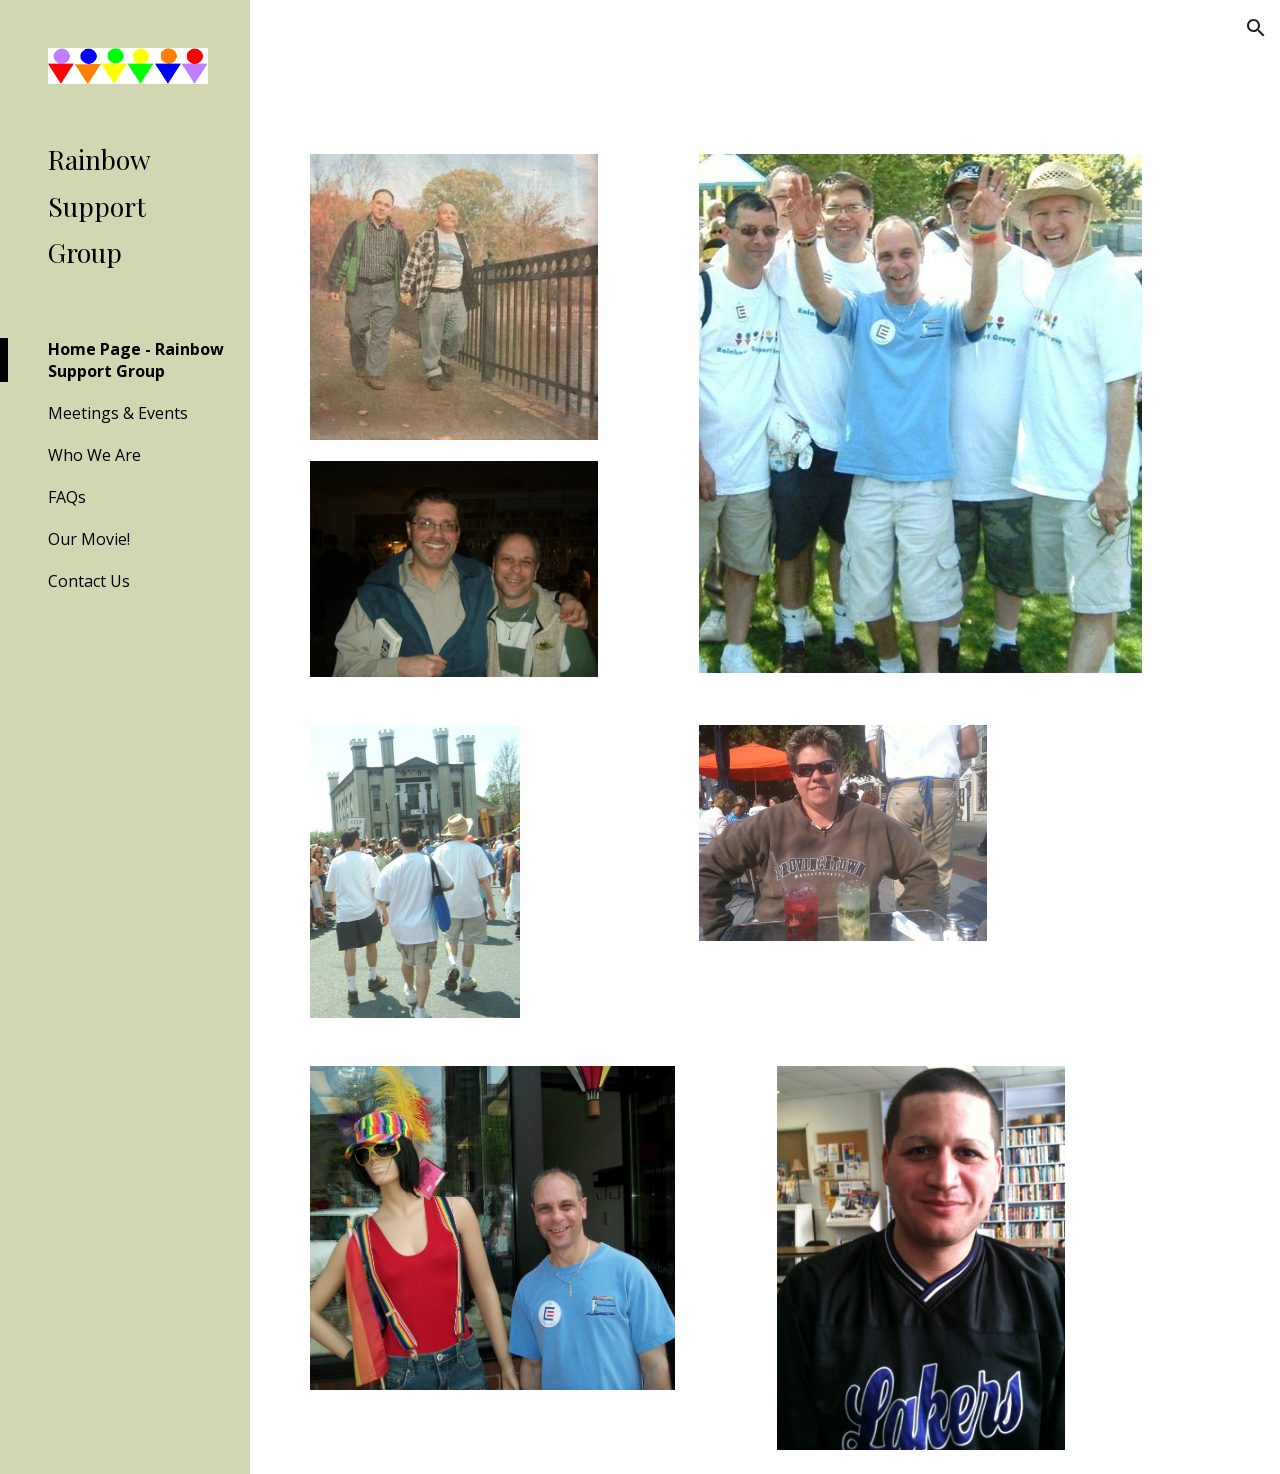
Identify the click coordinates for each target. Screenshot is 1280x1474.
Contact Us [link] (89, 581)
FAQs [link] (67, 497)
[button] (1256, 28)
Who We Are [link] (94, 455)
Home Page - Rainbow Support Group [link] (136, 360)
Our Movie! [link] (89, 539)
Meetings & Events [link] (118, 413)
